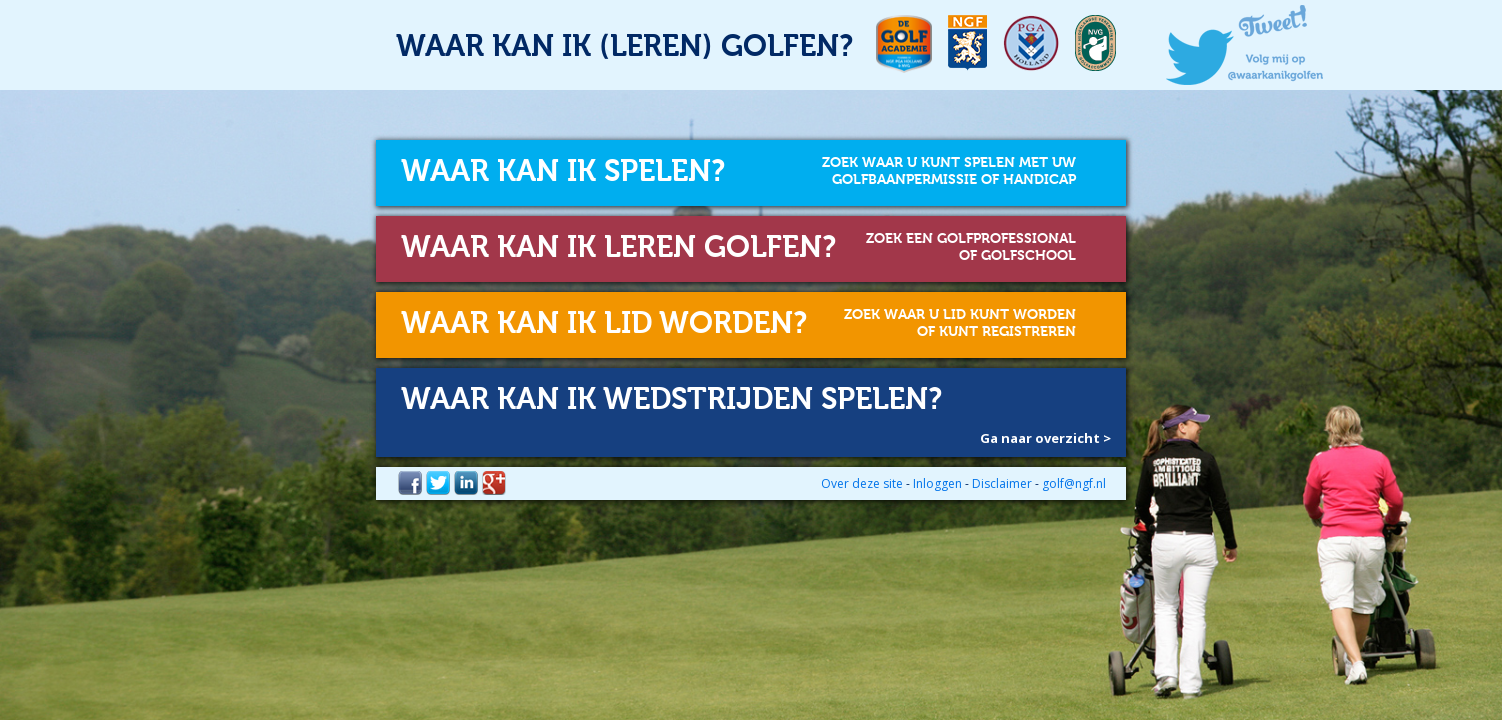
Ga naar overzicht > (1045, 438)
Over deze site (862, 483)
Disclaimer (1002, 483)
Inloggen (937, 483)
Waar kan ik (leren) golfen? (624, 48)
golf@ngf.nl (1074, 483)
